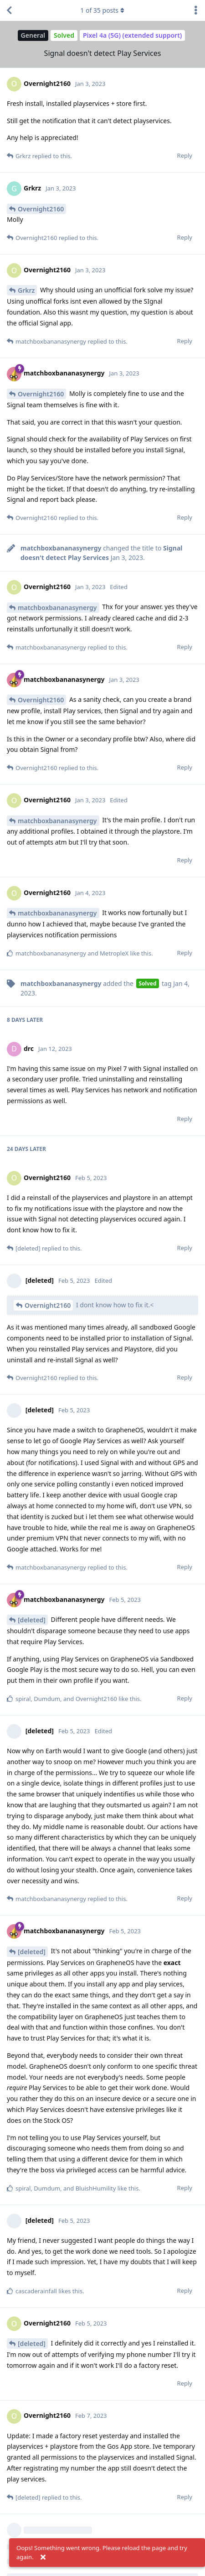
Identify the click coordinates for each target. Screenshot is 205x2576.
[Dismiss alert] (43, 2557)
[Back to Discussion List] (9, 10)
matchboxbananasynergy (57, 607)
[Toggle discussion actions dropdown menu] (196, 10)
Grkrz (26, 290)
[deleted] (32, 1620)
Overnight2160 (41, 209)
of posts (102, 10)
